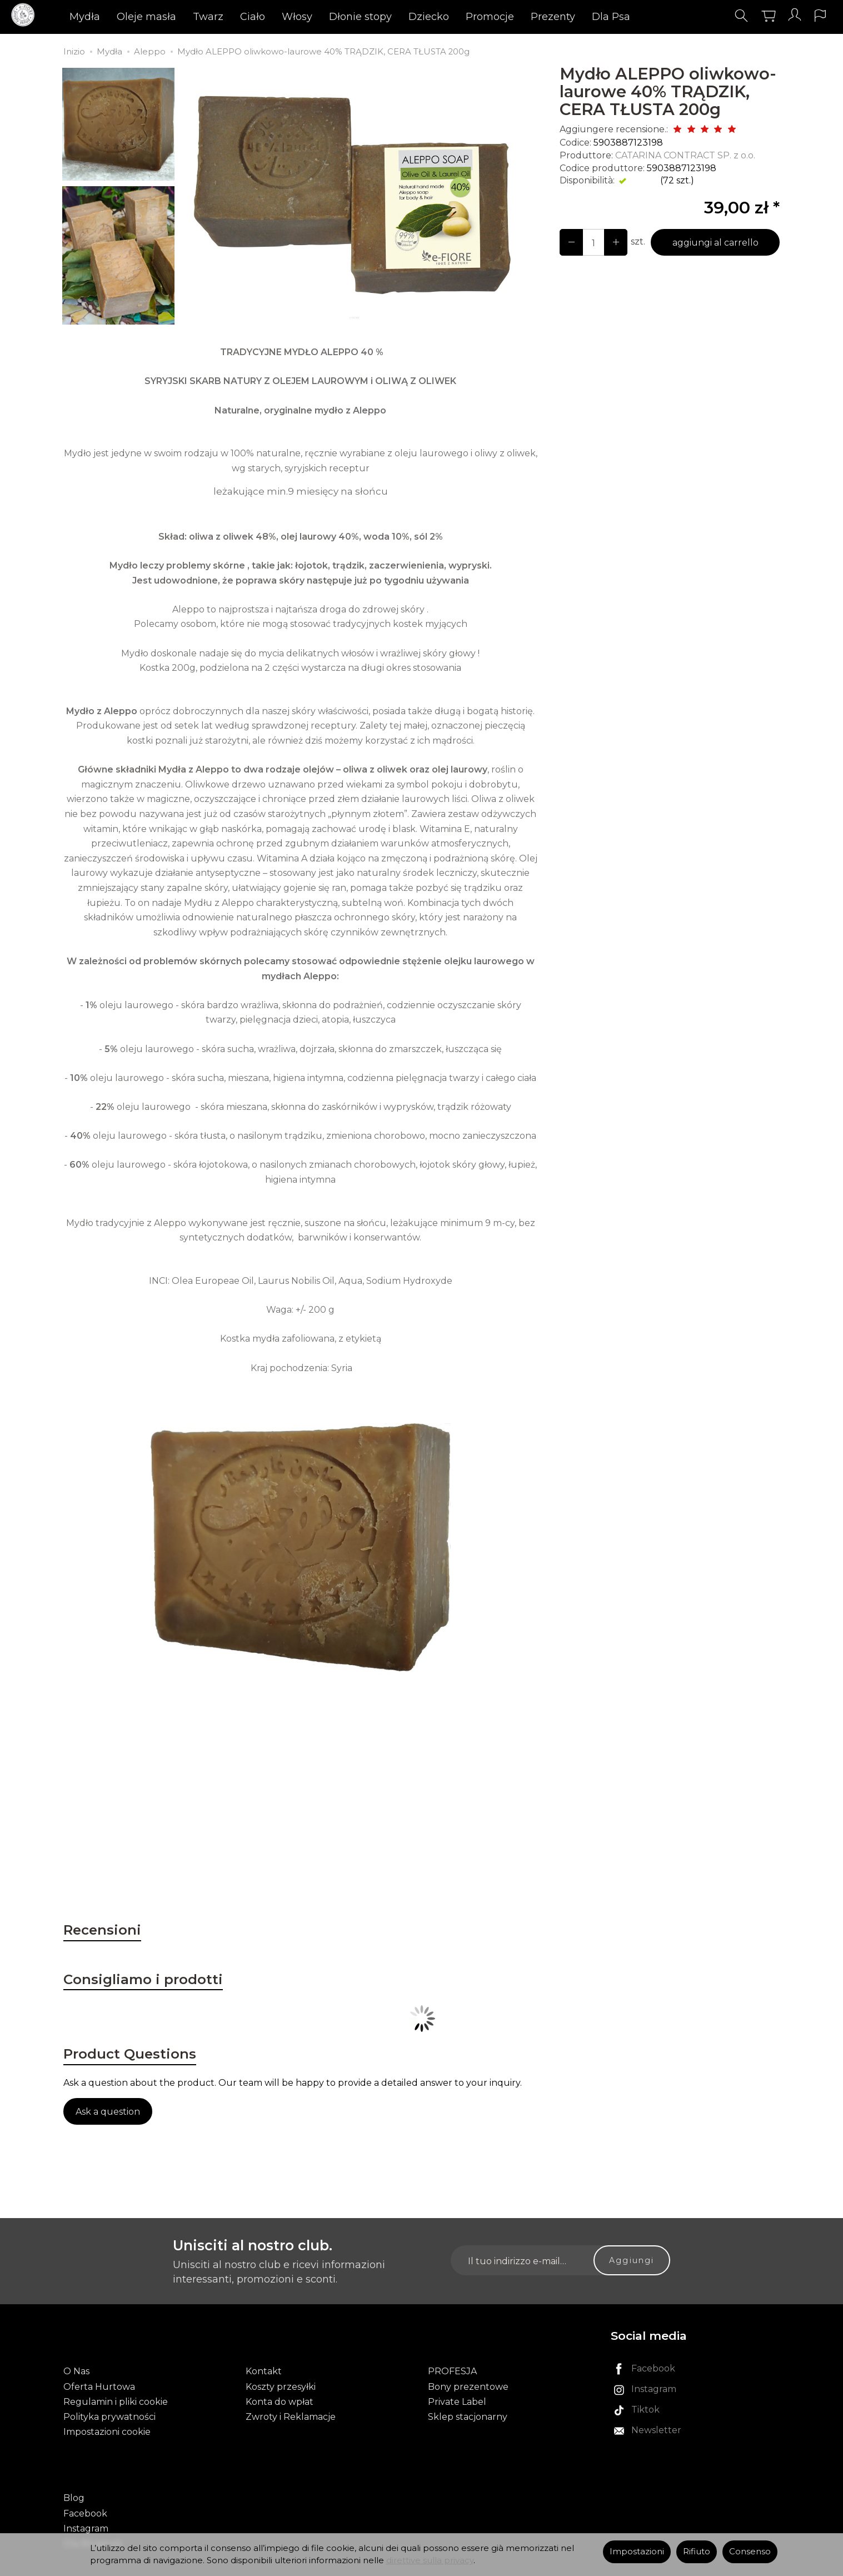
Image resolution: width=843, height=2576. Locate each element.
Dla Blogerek (92, 2529)
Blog (73, 2483)
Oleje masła (169, 19)
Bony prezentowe (468, 2389)
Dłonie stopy (383, 19)
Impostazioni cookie (107, 2435)
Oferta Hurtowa (99, 2389)
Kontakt (264, 2374)
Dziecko (451, 19)
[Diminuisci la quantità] (609, 242)
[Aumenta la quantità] (569, 242)
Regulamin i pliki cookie (115, 2404)
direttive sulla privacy (429, 2560)
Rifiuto (696, 2552)
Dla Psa (634, 19)
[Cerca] (727, 18)
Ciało (275, 19)
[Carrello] (754, 18)
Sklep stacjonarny (467, 2420)
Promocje (512, 19)
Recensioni (114, 1933)
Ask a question (108, 2132)
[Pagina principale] (37, 18)
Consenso (750, 2552)
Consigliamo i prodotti (168, 1990)
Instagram (85, 2513)
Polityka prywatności (109, 2420)
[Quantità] (589, 242)
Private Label (457, 2404)
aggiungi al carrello (711, 242)
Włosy (320, 19)
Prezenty (575, 19)
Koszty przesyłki (281, 2389)
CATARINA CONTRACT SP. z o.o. (685, 155)
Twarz (231, 19)
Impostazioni (637, 2552)
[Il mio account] (781, 18)
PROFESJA (452, 2374)
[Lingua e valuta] (808, 18)
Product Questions (152, 2071)
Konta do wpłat (279, 2404)
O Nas (76, 2374)
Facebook (85, 2498)
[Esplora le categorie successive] (675, 19)
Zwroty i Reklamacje (291, 2420)
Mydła (107, 19)
